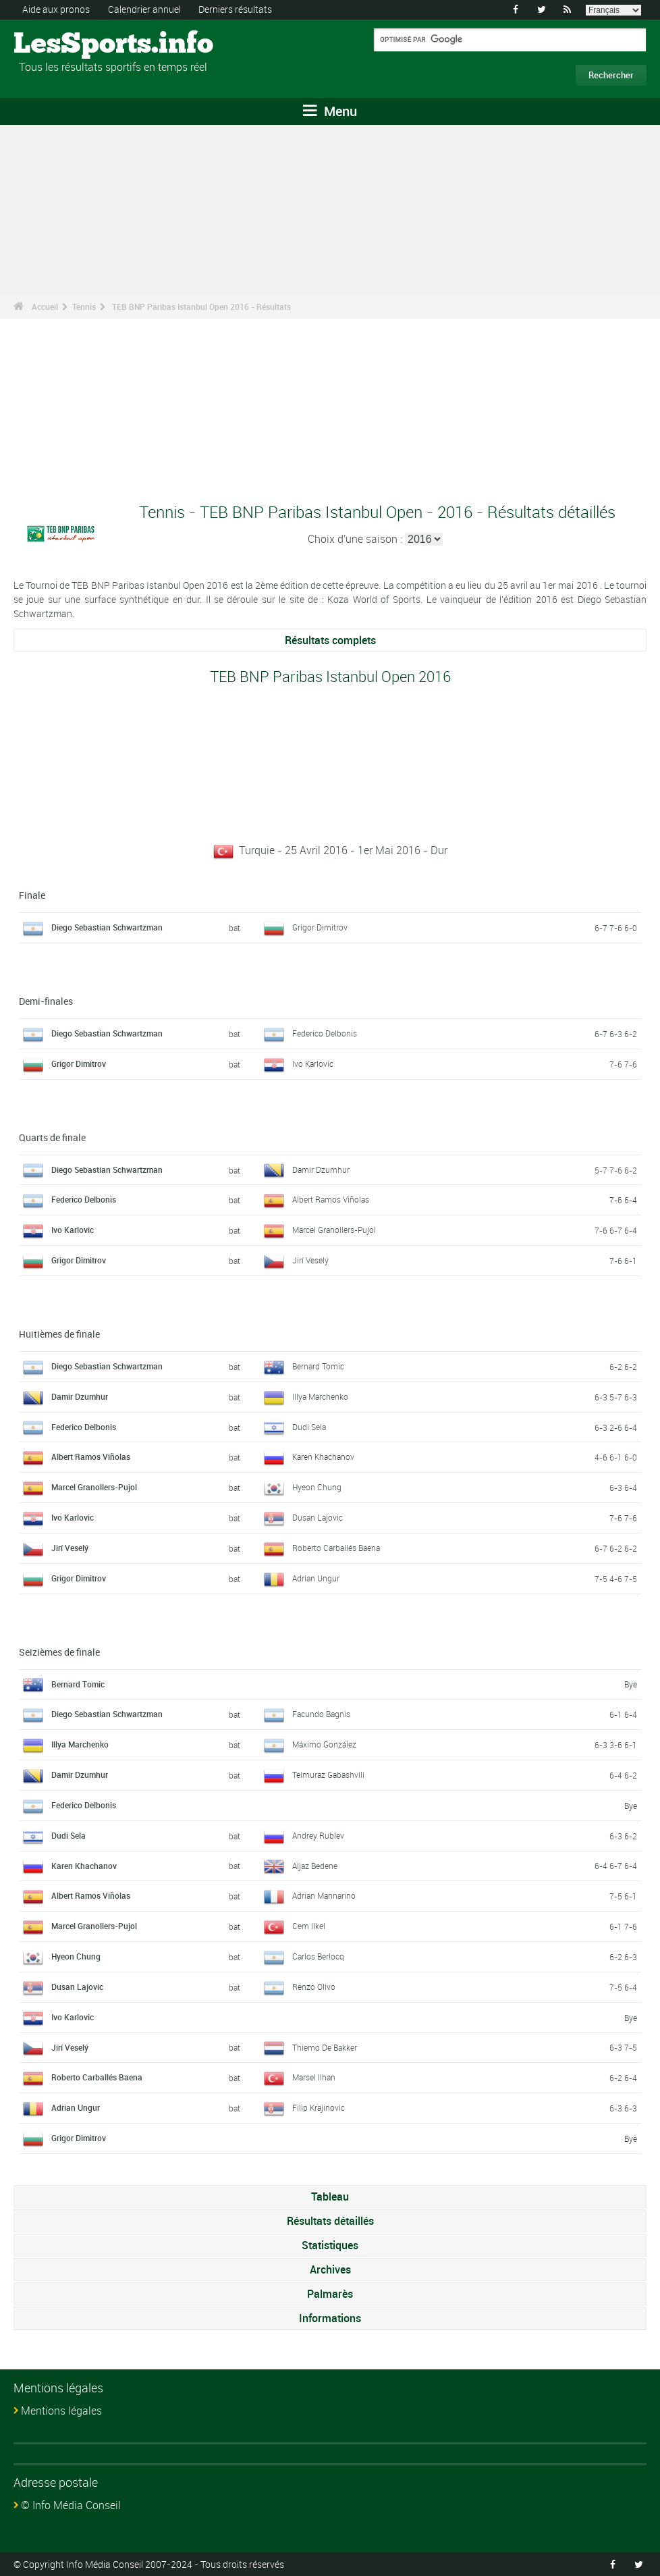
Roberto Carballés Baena (336, 1547)
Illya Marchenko (320, 1395)
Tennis (84, 306)
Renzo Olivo (313, 1985)
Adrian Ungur (315, 1577)
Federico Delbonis (324, 1032)
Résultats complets (330, 640)
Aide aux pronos (56, 9)
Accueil (45, 306)
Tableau (330, 2195)
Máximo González (324, 1744)
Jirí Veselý (310, 1260)
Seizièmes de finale (59, 1651)
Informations (330, 2317)
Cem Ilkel (308, 1925)
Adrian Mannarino (324, 1895)
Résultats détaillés (330, 2220)
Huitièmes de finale (59, 1333)
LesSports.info (64, 44)
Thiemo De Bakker (324, 2046)
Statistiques (330, 2244)
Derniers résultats (235, 9)
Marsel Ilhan (313, 2077)
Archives (330, 2268)
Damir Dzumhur (321, 1168)
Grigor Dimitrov (320, 927)
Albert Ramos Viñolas (330, 1199)
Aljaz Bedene (314, 1865)
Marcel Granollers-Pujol (334, 1229)
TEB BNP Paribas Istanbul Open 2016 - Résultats (201, 306)
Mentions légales (61, 2409)
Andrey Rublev (318, 1834)
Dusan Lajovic (317, 1516)
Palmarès (330, 2293)
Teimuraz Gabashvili (328, 1773)
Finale (32, 895)
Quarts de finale (52, 1136)
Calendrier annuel (144, 9)
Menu (330, 111)
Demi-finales (46, 1000)
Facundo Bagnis (321, 1713)
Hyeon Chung (316, 1486)
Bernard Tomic (318, 1365)
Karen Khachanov (323, 1456)
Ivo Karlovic (312, 1062)
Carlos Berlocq (318, 1955)
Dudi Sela (309, 1426)
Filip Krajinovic (318, 2107)
